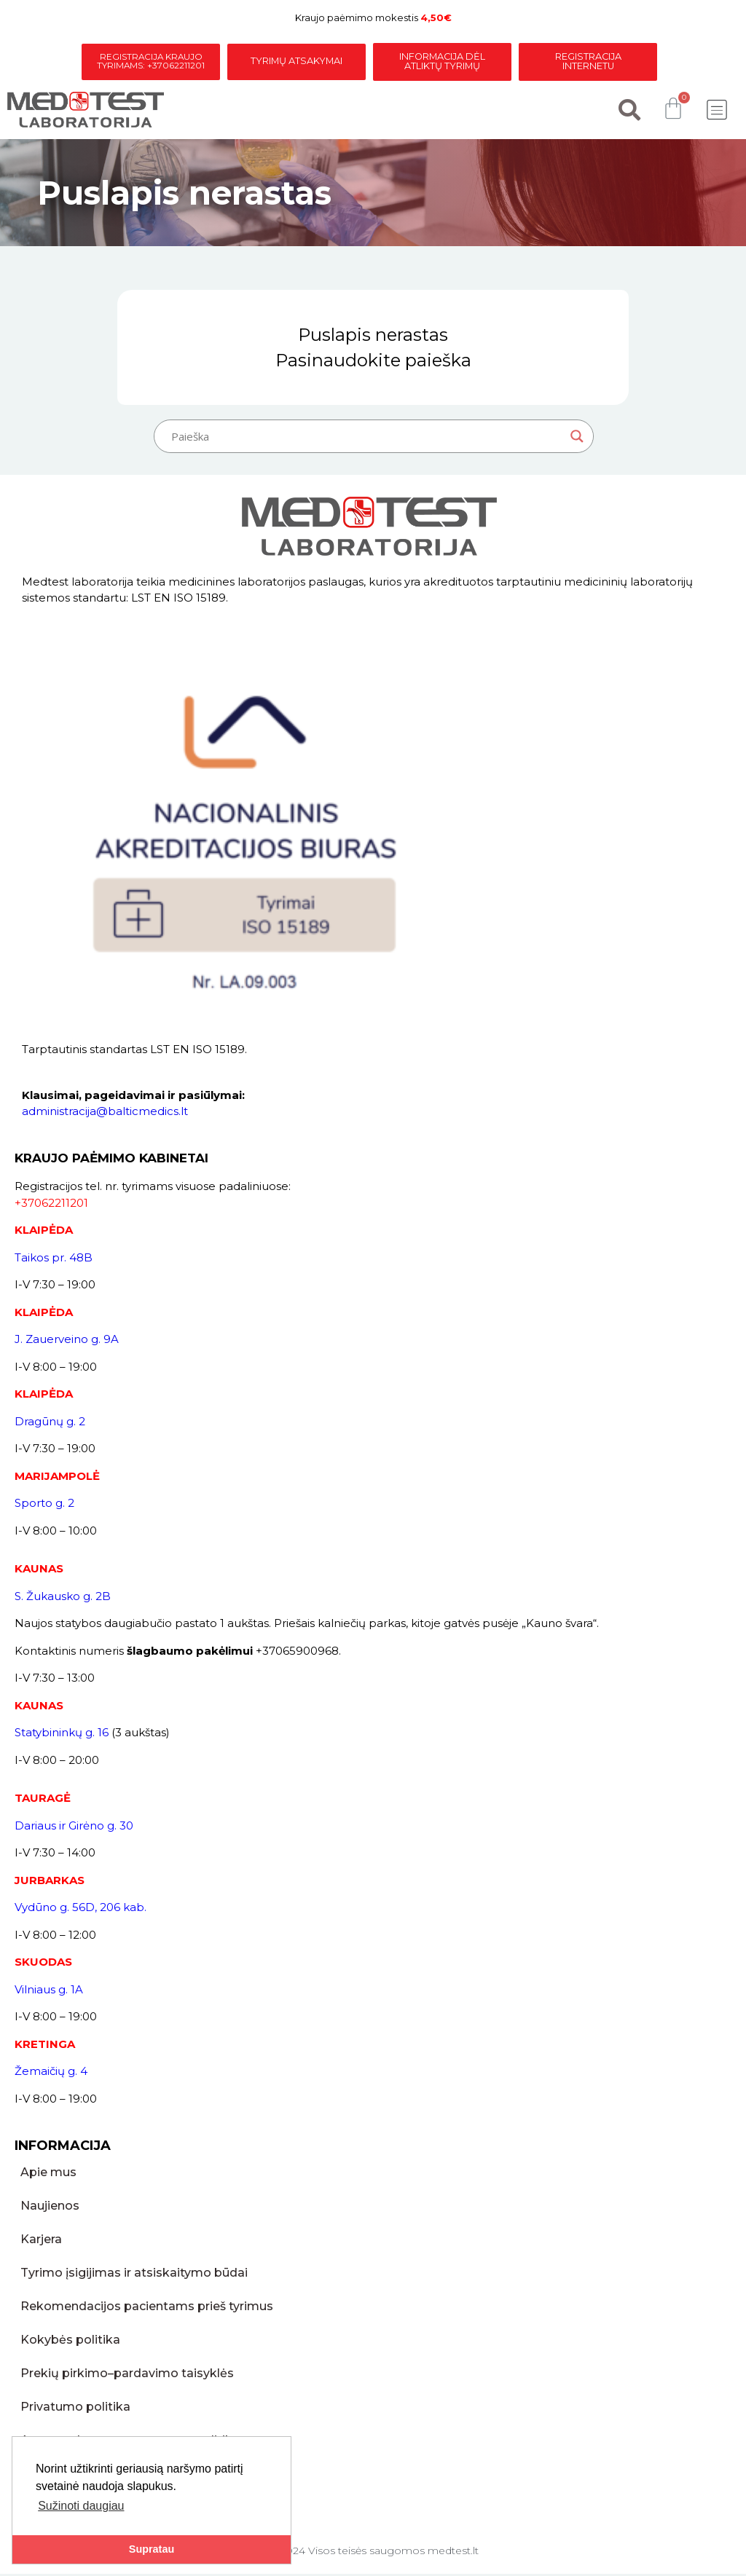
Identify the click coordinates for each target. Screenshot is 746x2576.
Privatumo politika (75, 2409)
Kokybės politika (70, 2342)
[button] (716, 112)
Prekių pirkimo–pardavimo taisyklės (127, 2375)
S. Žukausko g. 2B (63, 1598)
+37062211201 (51, 1205)
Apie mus (48, 2174)
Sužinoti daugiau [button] (81, 2506)
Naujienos (49, 2208)
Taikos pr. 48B (54, 1260)
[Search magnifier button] (577, 438)
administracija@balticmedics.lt (105, 1113)
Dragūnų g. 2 (50, 1423)
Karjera (41, 2241)
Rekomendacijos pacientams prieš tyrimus (146, 2308)
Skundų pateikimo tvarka (95, 2476)
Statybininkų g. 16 (62, 1734)
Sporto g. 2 (44, 1505)
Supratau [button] (151, 2549)
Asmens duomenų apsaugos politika (130, 2442)
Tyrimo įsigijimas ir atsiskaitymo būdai (134, 2275)
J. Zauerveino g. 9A (67, 1341)
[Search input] (367, 438)
